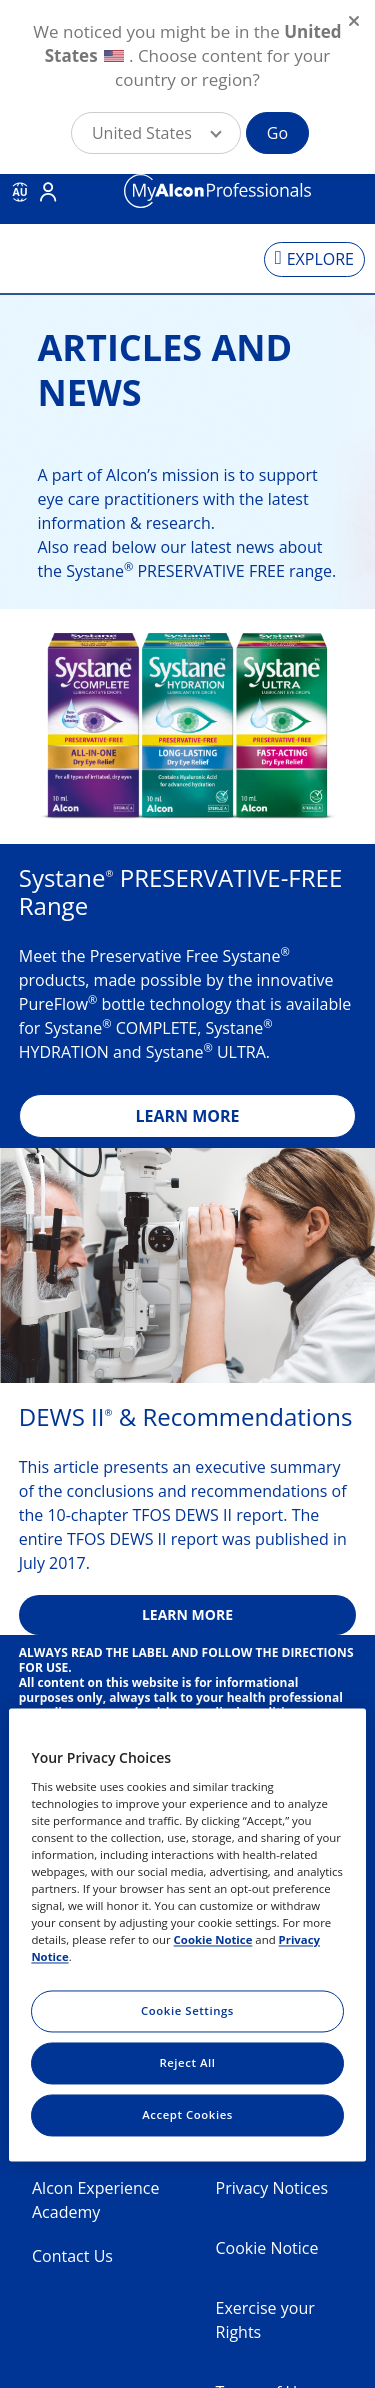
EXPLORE (320, 259)
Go (277, 133)
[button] (156, 133)
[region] (187, 1934)
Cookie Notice (267, 2248)
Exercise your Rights (265, 2320)
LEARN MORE (187, 1116)
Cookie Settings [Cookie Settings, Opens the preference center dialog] (187, 2011)
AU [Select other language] (19, 192)
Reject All (187, 2063)
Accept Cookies (187, 2115)
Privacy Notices (272, 2188)
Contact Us (72, 2256)
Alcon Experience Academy (95, 2200)
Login (48, 192)
